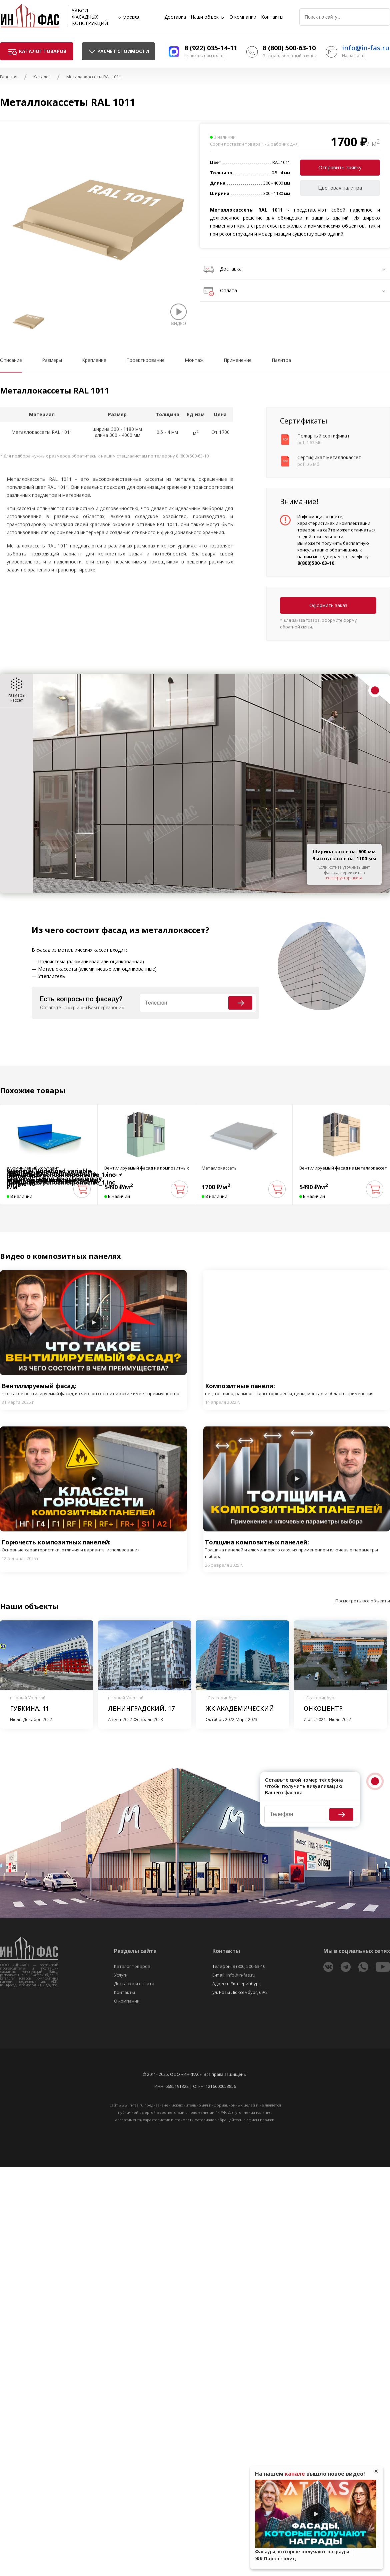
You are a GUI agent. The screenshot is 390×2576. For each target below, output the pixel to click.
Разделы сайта (135, 1951)
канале (295, 2473)
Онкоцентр (323, 1708)
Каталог (41, 77)
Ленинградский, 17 (141, 1708)
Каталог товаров (132, 1966)
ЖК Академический (240, 1708)
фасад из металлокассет (153, 929)
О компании (242, 17)
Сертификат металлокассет (329, 457)
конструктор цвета (344, 878)
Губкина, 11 (29, 1708)
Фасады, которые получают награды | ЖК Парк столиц (304, 2555)
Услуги (121, 1975)
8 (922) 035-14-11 (210, 47)
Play (93, 1322)
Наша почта (354, 55)
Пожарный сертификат (323, 435)
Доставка (175, 17)
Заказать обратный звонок (290, 56)
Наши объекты (208, 17)
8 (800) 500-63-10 (289, 47)
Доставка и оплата (134, 1984)
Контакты (272, 17)
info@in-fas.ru (365, 47)
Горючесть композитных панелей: (71, 1545)
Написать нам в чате (204, 56)
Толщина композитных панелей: (296, 1549)
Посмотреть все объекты (362, 1601)
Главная (8, 77)
